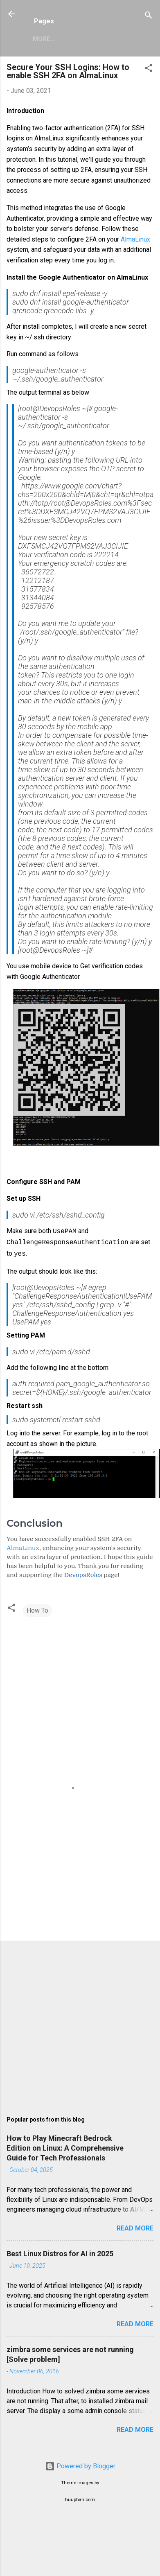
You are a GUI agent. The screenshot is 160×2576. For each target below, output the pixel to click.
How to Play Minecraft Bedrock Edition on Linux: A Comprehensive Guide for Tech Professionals (65, 2145)
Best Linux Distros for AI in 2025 (60, 2251)
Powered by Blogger (80, 2464)
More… (44, 39)
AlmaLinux (135, 239)
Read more (135, 2226)
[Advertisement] (77, 1867)
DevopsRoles (83, 1572)
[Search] (148, 16)
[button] (148, 69)
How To (37, 1608)
